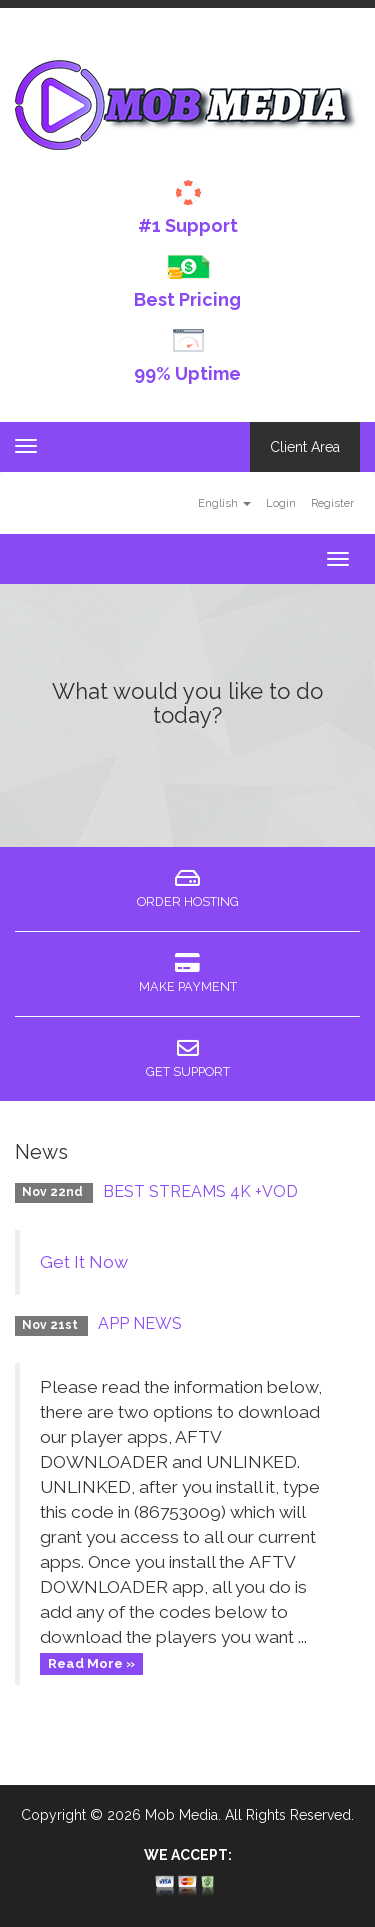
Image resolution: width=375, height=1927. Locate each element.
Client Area (305, 447)
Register (332, 503)
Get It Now (84, 1262)
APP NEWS (140, 1323)
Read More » (91, 1663)
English (224, 503)
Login (281, 503)
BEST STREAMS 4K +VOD (200, 1191)
